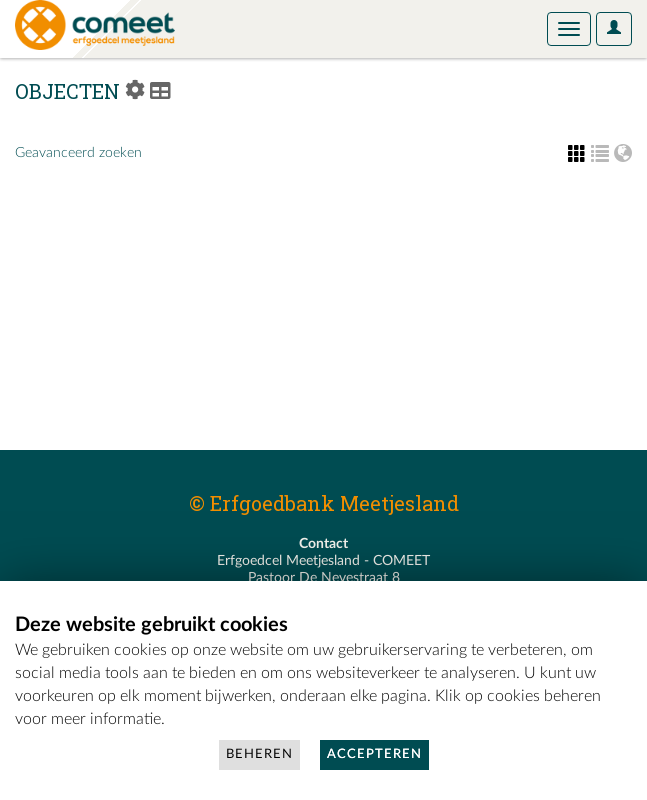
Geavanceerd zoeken (78, 153)
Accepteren (374, 754)
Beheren (259, 754)
